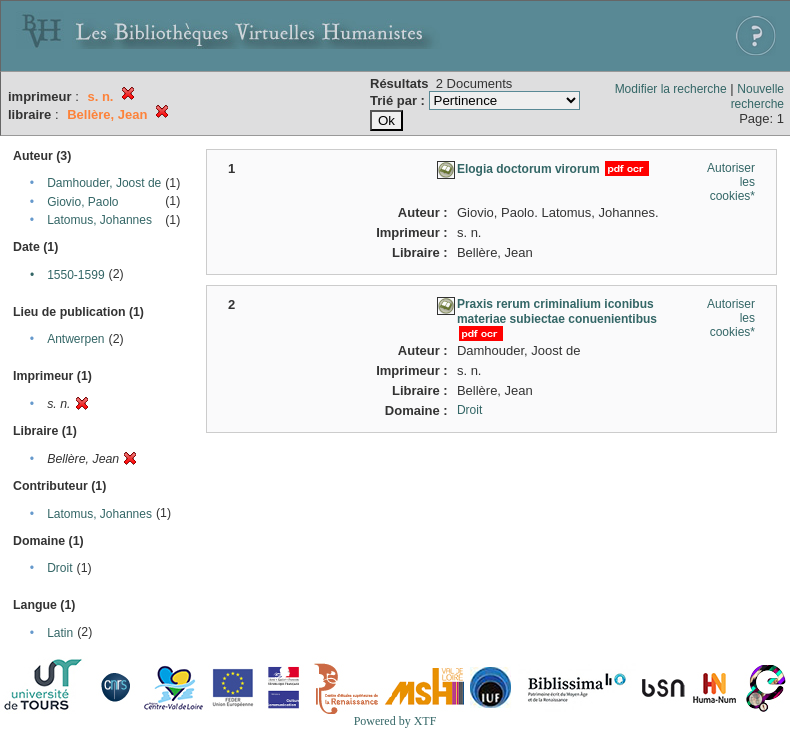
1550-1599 (75, 275)
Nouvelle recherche (757, 96)
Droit (59, 568)
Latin (60, 633)
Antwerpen (75, 339)
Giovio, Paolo (82, 202)
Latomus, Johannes (99, 220)
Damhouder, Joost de (104, 183)
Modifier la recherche (671, 89)
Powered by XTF (395, 721)
